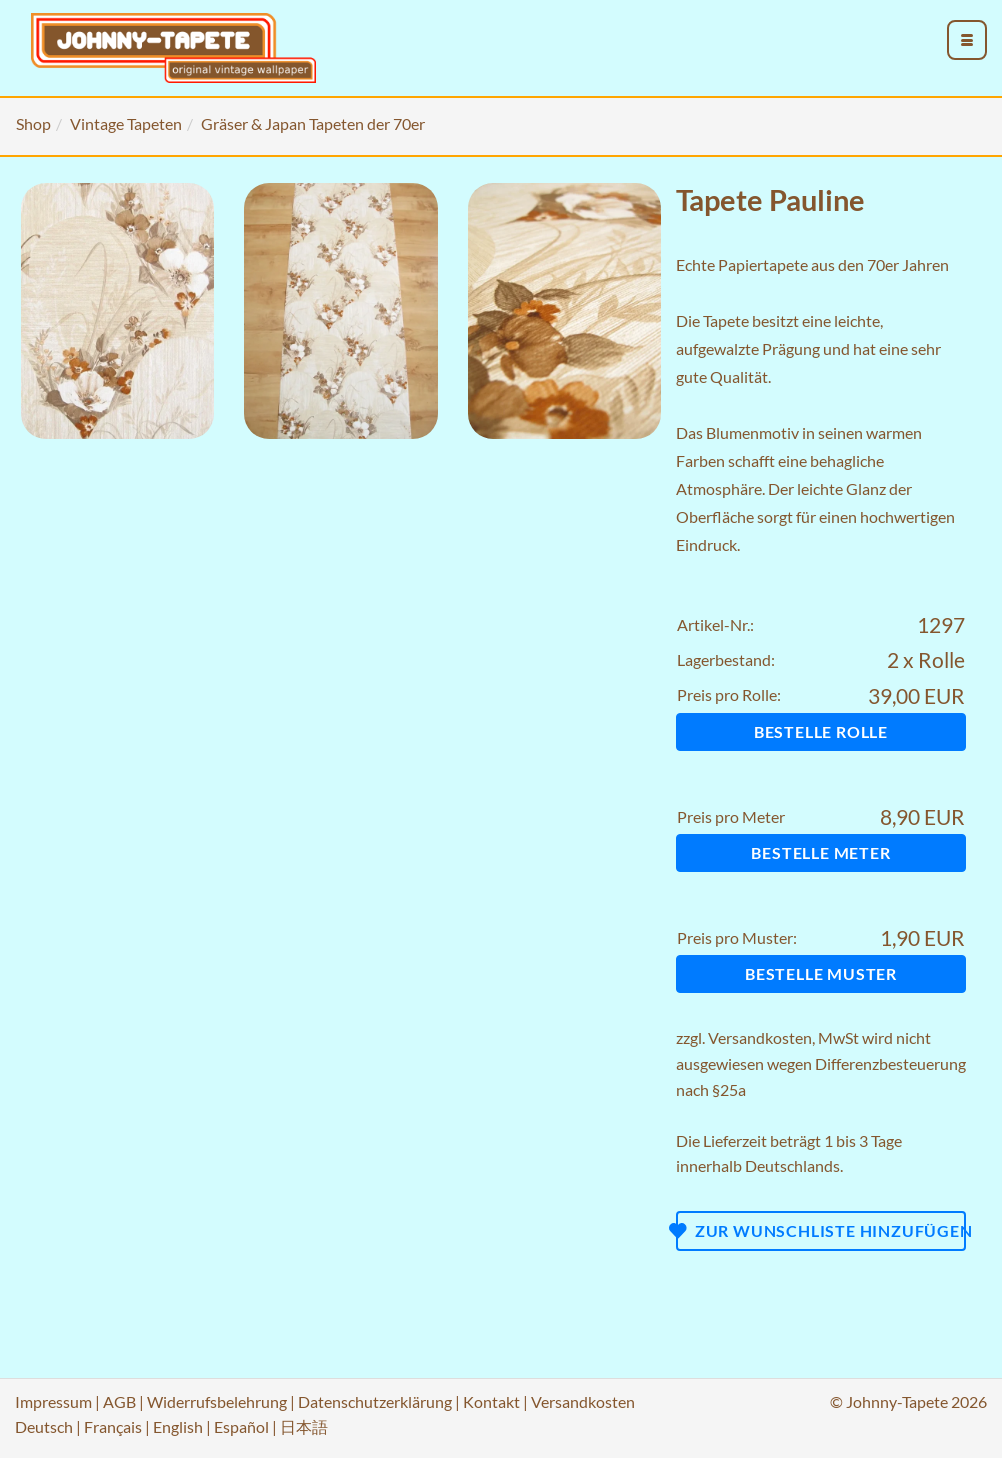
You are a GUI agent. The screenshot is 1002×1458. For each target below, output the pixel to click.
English (178, 1426)
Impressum (53, 1401)
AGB (119, 1401)
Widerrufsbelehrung (217, 1401)
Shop (33, 123)
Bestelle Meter (820, 852)
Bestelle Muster (821, 973)
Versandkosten (760, 1037)
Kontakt (491, 1401)
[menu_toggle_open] (967, 40)
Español (241, 1426)
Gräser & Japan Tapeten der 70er (313, 123)
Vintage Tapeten (126, 123)
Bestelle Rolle (821, 731)
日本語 (304, 1426)
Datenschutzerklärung (375, 1401)
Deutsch (44, 1426)
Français (113, 1426)
